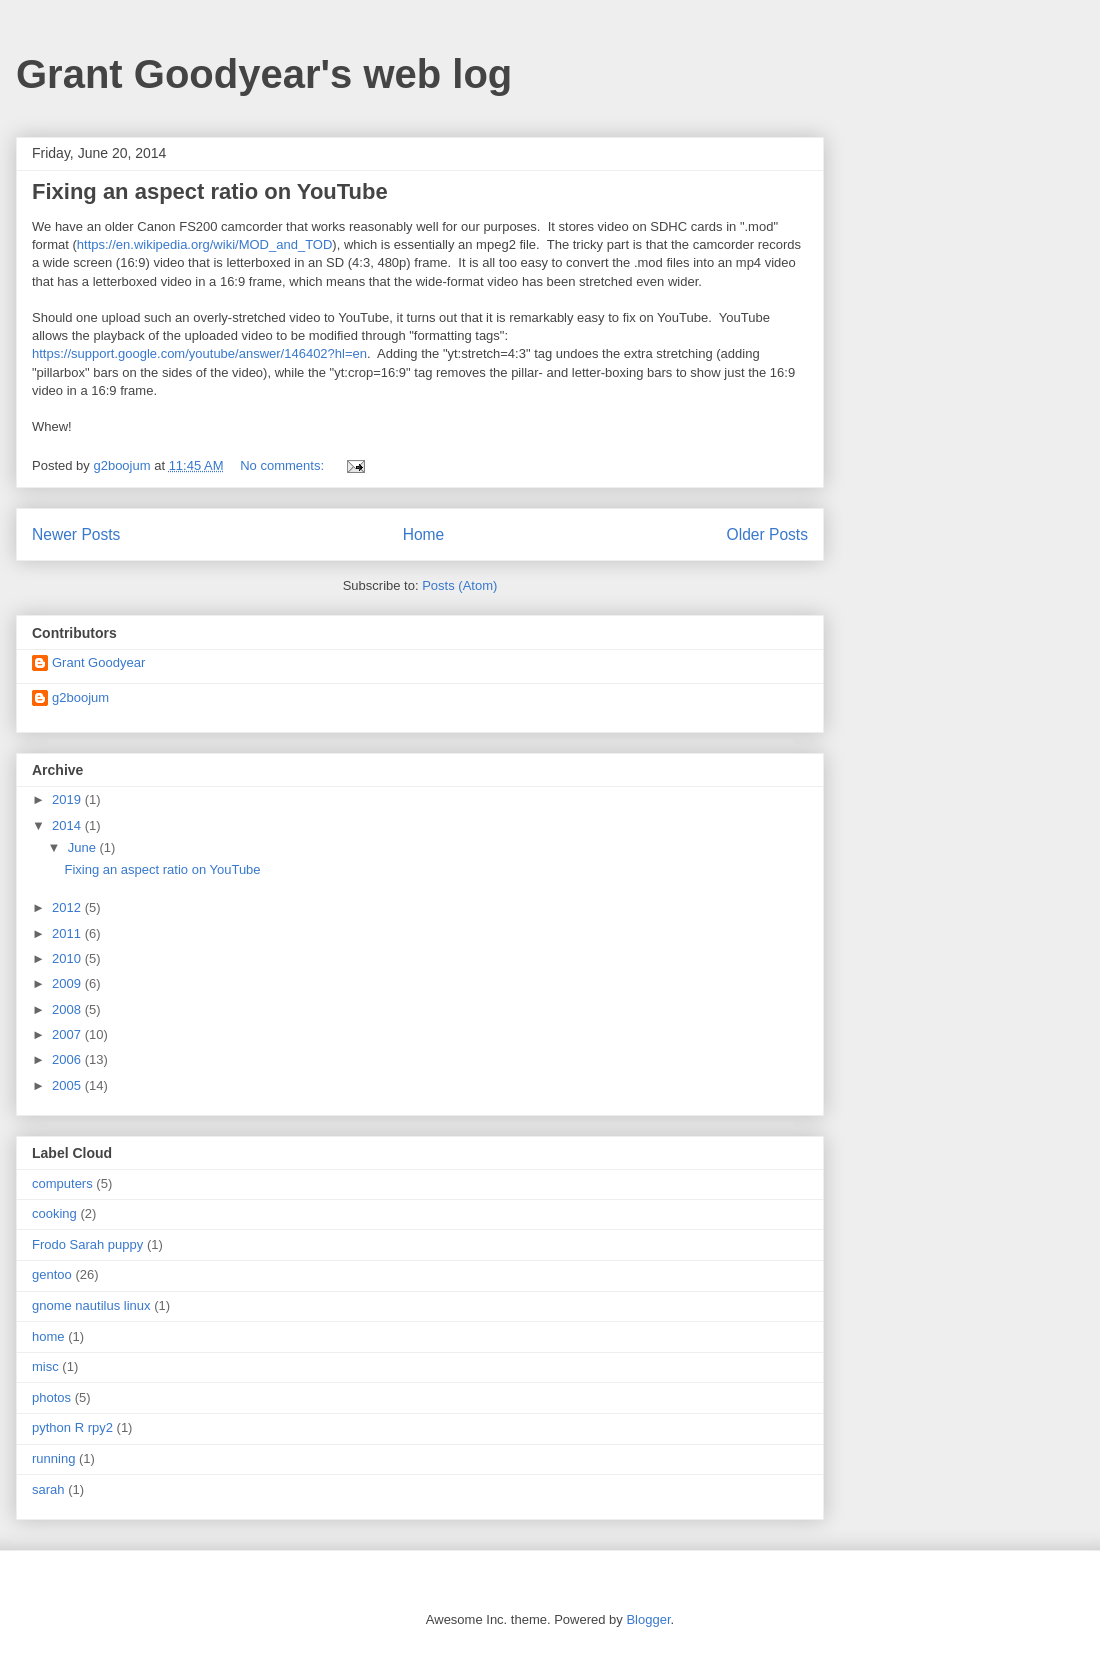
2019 (68, 799)
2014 (68, 825)
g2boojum (80, 697)
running (53, 1458)
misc (45, 1366)
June (84, 847)
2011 (68, 933)
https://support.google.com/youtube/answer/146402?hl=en (199, 353)
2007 (68, 1034)
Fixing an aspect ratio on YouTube (210, 191)
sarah (48, 1489)
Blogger (648, 1619)
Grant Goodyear (98, 662)
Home (424, 534)
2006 (68, 1059)
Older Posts (767, 534)
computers (62, 1183)
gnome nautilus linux (91, 1305)
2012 (68, 907)
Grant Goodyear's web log (264, 74)
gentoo (52, 1274)
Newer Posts (76, 534)
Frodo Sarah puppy (87, 1244)
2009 (68, 983)
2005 (68, 1085)
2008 (68, 1009)
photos (51, 1397)
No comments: (283, 465)
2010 (68, 958)
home (48, 1336)
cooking (54, 1213)
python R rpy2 (72, 1427)
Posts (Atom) (459, 585)
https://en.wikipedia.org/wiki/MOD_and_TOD (205, 244)
